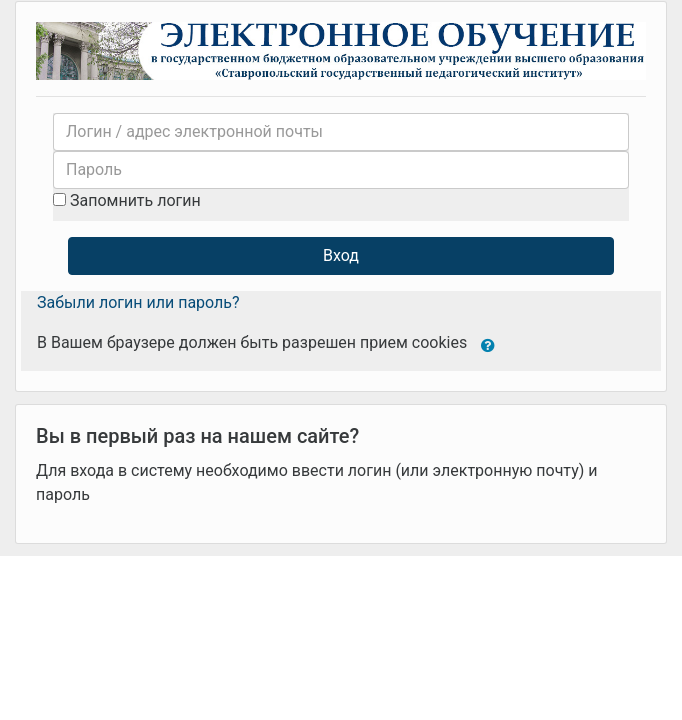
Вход (341, 255)
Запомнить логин (135, 200)
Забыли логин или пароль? (138, 302)
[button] (488, 344)
